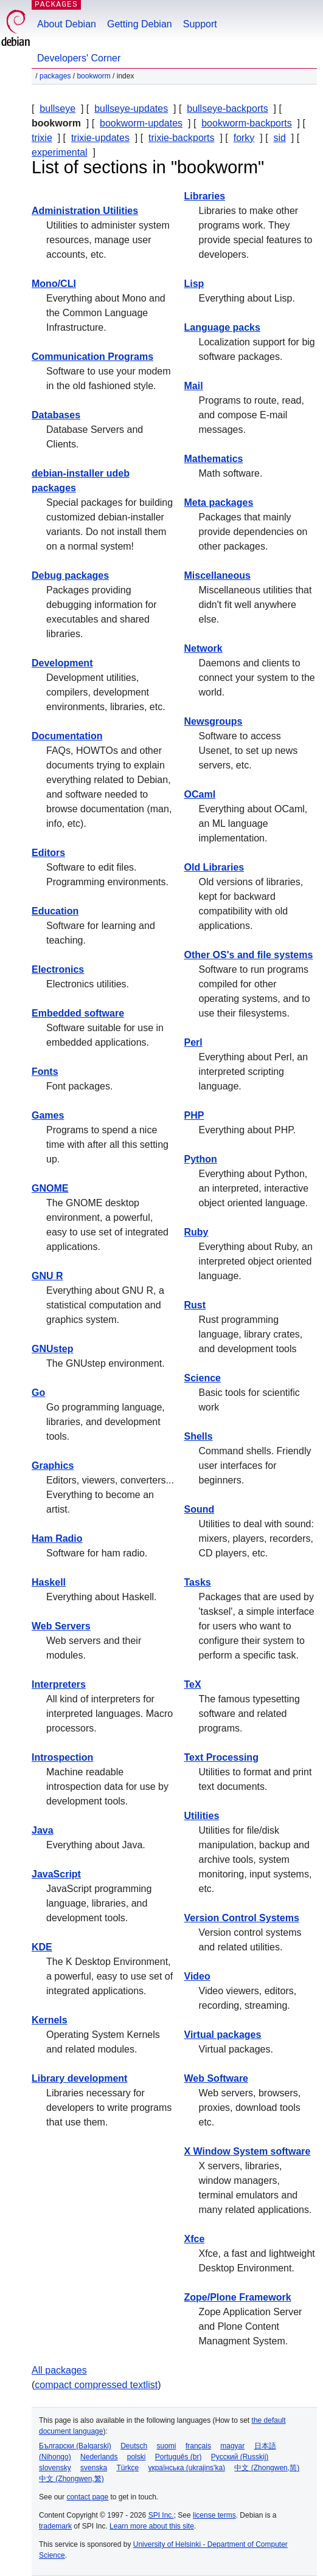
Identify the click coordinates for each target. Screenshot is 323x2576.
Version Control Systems (241, 1918)
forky (244, 138)
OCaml (200, 794)
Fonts (45, 1071)
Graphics (53, 1465)
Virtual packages (223, 2034)
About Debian (66, 24)
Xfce (194, 2239)
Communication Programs (92, 356)
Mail (193, 386)
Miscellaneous (217, 575)
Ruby (196, 1232)
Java (43, 1830)
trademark (55, 2526)
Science (202, 1378)
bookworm (93, 76)
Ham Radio (57, 1538)
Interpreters (59, 1684)
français (198, 2446)
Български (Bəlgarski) (75, 2446)
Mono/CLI (54, 283)
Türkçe (127, 2468)
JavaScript (56, 1874)
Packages (55, 76)
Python (200, 1159)
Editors (48, 853)
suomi (166, 2446)
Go (38, 1392)
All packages (59, 2370)
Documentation (67, 736)
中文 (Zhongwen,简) (266, 2468)
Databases (56, 415)
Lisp (194, 283)
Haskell (49, 1582)
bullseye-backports (227, 108)
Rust (195, 1305)
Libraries (205, 196)
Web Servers (61, 1626)
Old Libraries (214, 867)
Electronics (58, 969)
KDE (42, 1947)
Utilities (202, 1816)
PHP (194, 1115)
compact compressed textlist (96, 2385)
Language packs (222, 327)
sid (279, 138)
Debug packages (70, 575)
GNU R (47, 1276)
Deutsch (133, 2446)
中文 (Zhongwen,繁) (71, 2478)
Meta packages (219, 502)
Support (200, 24)
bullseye (57, 108)
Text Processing (221, 1757)
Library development (79, 2078)
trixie (42, 138)
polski (136, 2457)
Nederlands (98, 2457)
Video (197, 1976)
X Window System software (247, 2151)
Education (55, 911)
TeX (192, 1684)
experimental (60, 152)
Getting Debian (139, 24)
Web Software (216, 2078)
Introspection (62, 1757)
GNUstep (52, 1349)
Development (62, 663)
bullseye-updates (131, 108)
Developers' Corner (78, 58)
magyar (232, 2446)
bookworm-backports (246, 123)
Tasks (197, 1582)
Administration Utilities (85, 210)
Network (203, 648)
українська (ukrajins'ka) (186, 2468)
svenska (93, 2468)
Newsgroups (213, 721)
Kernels (50, 2020)
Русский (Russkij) (240, 2457)
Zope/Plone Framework (237, 2297)
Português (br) (178, 2457)
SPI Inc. (161, 2515)
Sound (199, 1509)
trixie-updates (100, 138)
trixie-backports (181, 138)
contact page (87, 2497)
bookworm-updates (141, 123)
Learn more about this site (151, 2526)
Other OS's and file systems (248, 955)
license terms (214, 2515)
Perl (193, 1042)
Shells (198, 1436)
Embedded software (78, 1013)
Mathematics (213, 459)
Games (48, 1115)
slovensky (55, 2468)
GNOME (50, 1188)
